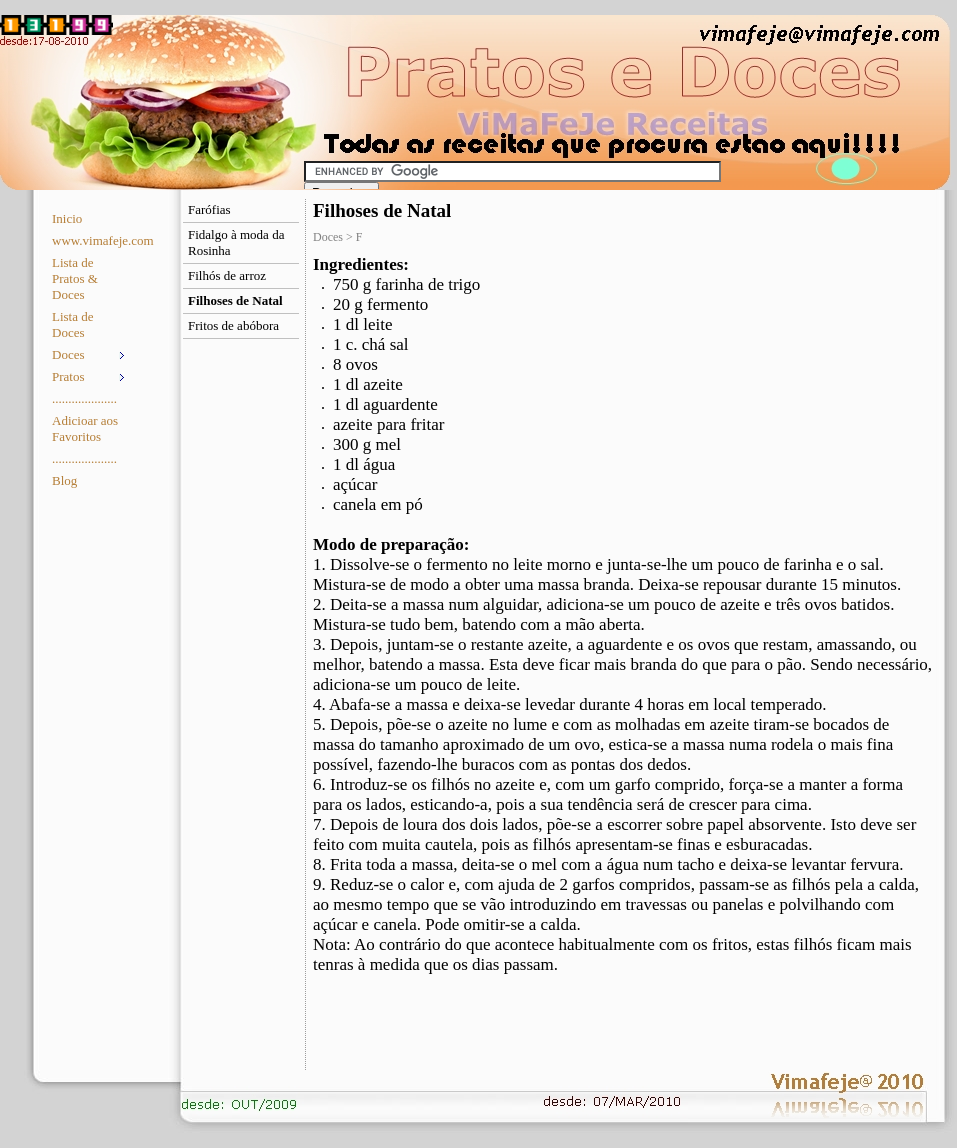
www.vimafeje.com (90, 240)
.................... (84, 398)
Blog (64, 480)
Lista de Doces (73, 324)
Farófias (209, 209)
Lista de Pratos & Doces (75, 278)
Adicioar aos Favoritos (85, 428)
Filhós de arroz (227, 275)
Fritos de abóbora (233, 325)
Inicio (67, 218)
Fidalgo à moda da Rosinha (236, 242)
